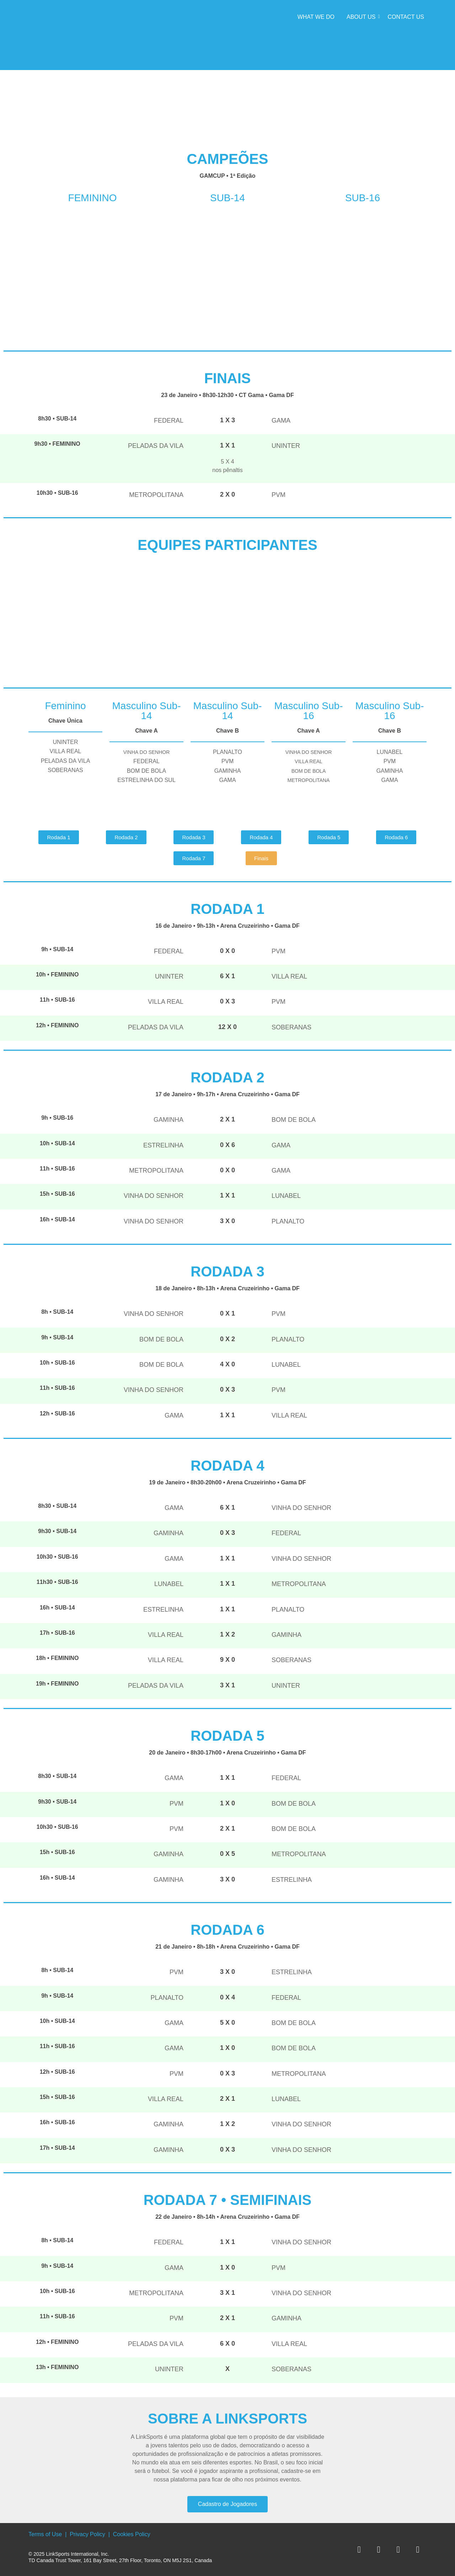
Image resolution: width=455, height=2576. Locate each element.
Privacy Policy (87, 2534)
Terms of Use (45, 2534)
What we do (316, 17)
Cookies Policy (131, 2534)
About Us (362, 17)
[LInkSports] (56, 33)
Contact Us (405, 17)
